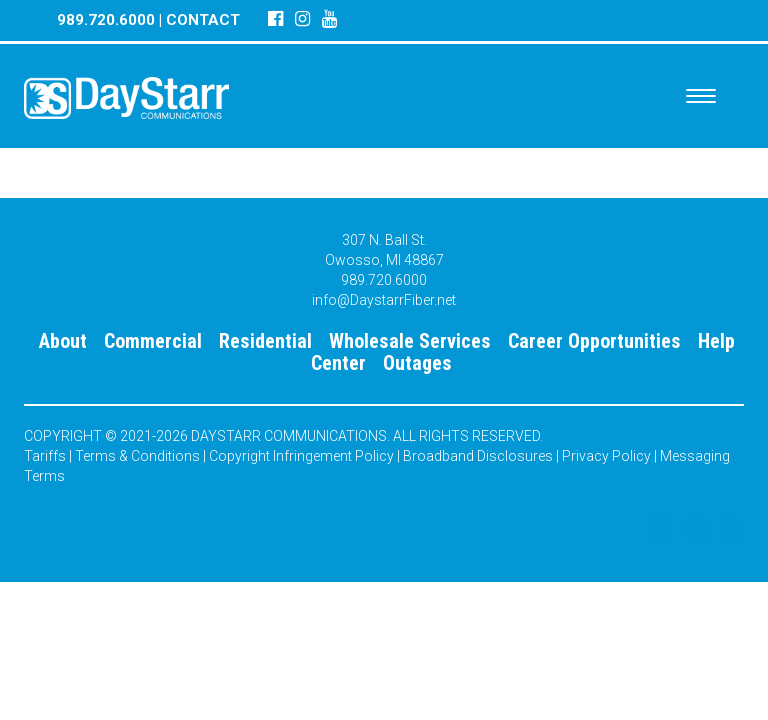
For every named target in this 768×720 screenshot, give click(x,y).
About (63, 341)
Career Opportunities (594, 341)
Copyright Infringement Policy (301, 456)
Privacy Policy (606, 456)
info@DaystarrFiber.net (384, 300)
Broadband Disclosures (478, 456)
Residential (265, 341)
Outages (417, 363)
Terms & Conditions (137, 456)
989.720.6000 (106, 20)
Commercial (153, 341)
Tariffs (45, 456)
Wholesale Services (410, 341)
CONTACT (203, 20)
